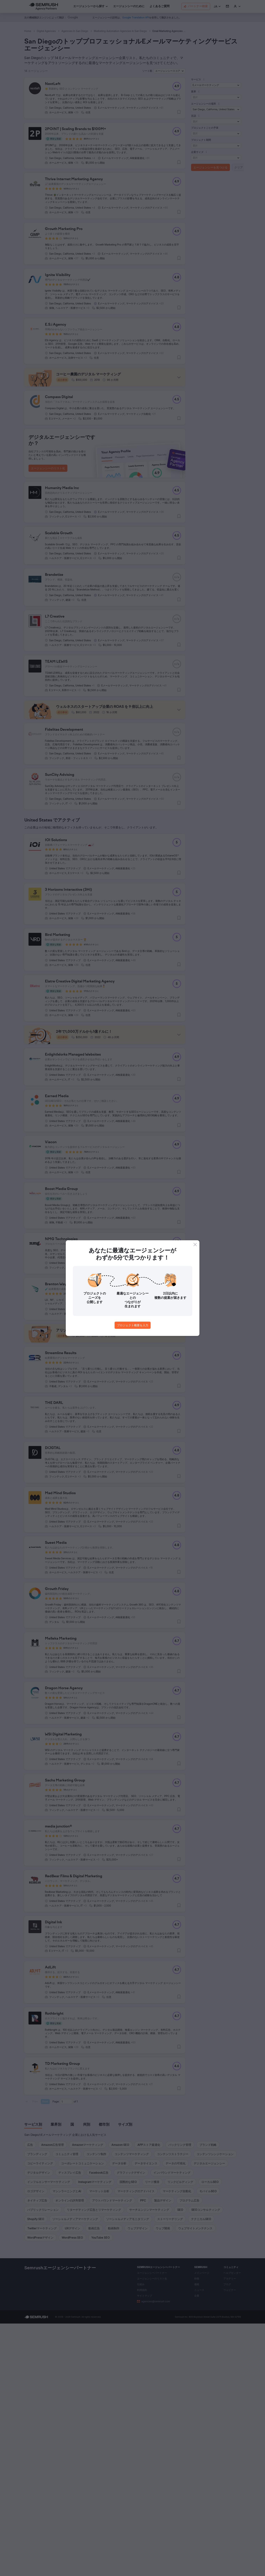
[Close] (195, 1244)
